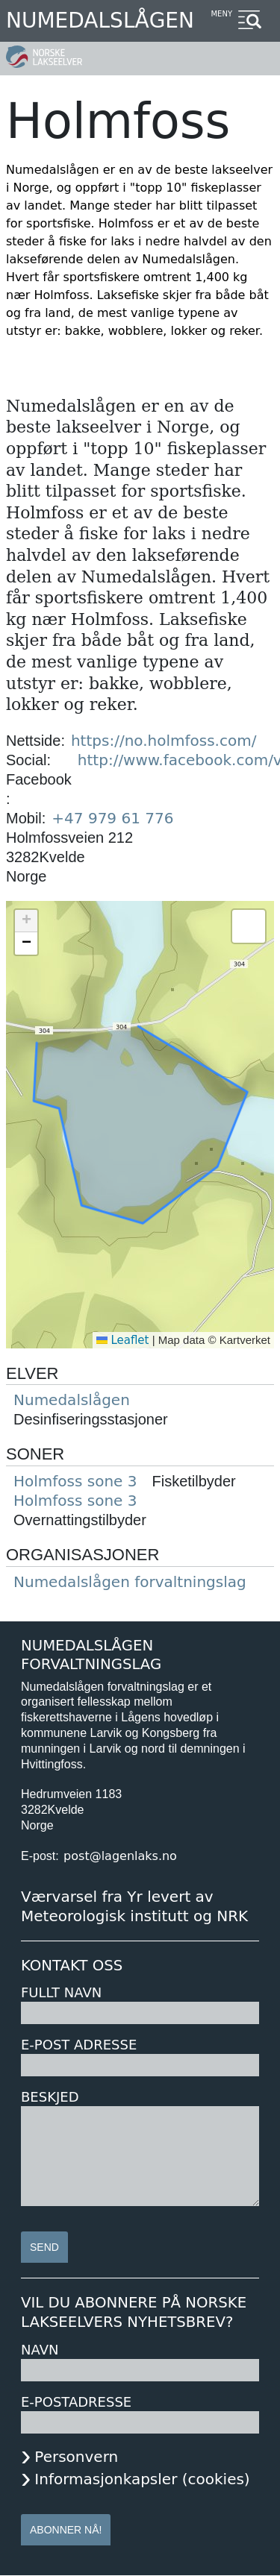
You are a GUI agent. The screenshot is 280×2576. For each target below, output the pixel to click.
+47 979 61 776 (112, 818)
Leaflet (122, 1340)
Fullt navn (61, 1992)
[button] (26, 921)
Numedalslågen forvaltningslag (129, 1582)
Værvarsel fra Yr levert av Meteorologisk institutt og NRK (134, 1906)
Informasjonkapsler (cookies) (141, 2479)
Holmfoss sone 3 (75, 1481)
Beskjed (50, 2097)
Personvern (76, 2457)
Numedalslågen (100, 20)
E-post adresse (79, 2044)
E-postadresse (76, 2402)
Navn (39, 2349)
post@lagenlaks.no (120, 1856)
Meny (221, 14)
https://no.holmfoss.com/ (164, 741)
